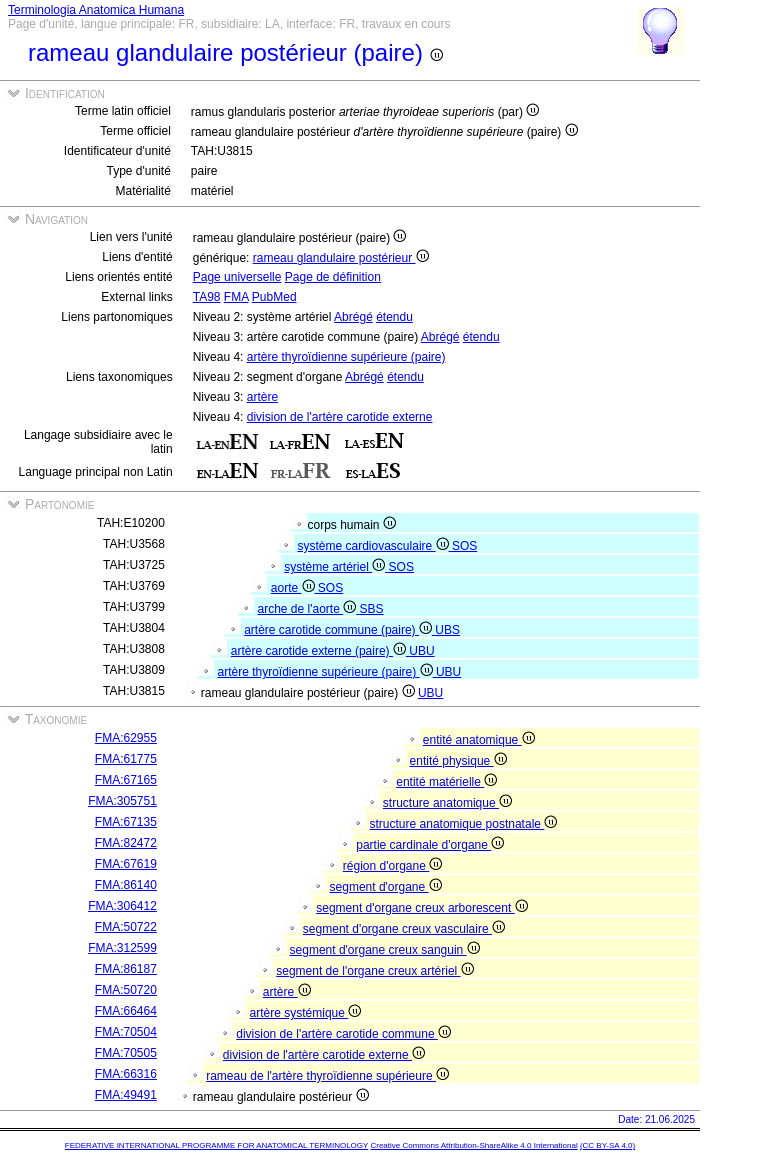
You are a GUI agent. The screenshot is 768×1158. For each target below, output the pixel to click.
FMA (236, 297)
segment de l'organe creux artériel (374, 971)
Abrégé (353, 317)
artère (262, 397)
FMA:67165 (126, 780)
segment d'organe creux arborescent (421, 908)
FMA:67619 (126, 864)
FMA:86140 (126, 885)
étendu (394, 317)
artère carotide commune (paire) (339, 630)
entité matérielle (446, 782)
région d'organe (392, 866)
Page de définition (333, 277)
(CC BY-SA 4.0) (607, 1145)
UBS (447, 630)
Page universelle (237, 277)
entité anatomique (479, 740)
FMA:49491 (126, 1095)
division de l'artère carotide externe (340, 417)
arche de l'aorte (309, 609)
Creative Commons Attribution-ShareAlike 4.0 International (473, 1145)
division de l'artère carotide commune (343, 1034)
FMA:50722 (126, 927)
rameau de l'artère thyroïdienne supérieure (327, 1076)
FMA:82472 (126, 843)
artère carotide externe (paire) (320, 651)
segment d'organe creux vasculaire (404, 929)
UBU (421, 651)
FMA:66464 (126, 1011)
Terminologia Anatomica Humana (96, 10)
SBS (372, 609)
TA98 (207, 297)
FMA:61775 (126, 759)
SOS (464, 546)
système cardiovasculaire (375, 546)
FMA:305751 (122, 801)
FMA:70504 (126, 1032)
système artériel (336, 567)
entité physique (458, 761)
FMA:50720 (126, 990)
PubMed (274, 297)
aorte (294, 588)
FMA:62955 (126, 738)
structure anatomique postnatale (464, 824)
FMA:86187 (126, 969)
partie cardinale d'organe (430, 845)
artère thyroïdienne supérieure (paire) (346, 357)
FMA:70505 (126, 1053)
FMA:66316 (126, 1074)
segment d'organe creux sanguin (385, 950)
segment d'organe (386, 887)
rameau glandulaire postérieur (341, 258)
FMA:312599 (122, 948)
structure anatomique (447, 803)
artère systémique (306, 1013)
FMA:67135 (126, 822)
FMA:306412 (122, 906)
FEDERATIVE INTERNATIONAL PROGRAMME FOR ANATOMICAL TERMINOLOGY (216, 1145)
